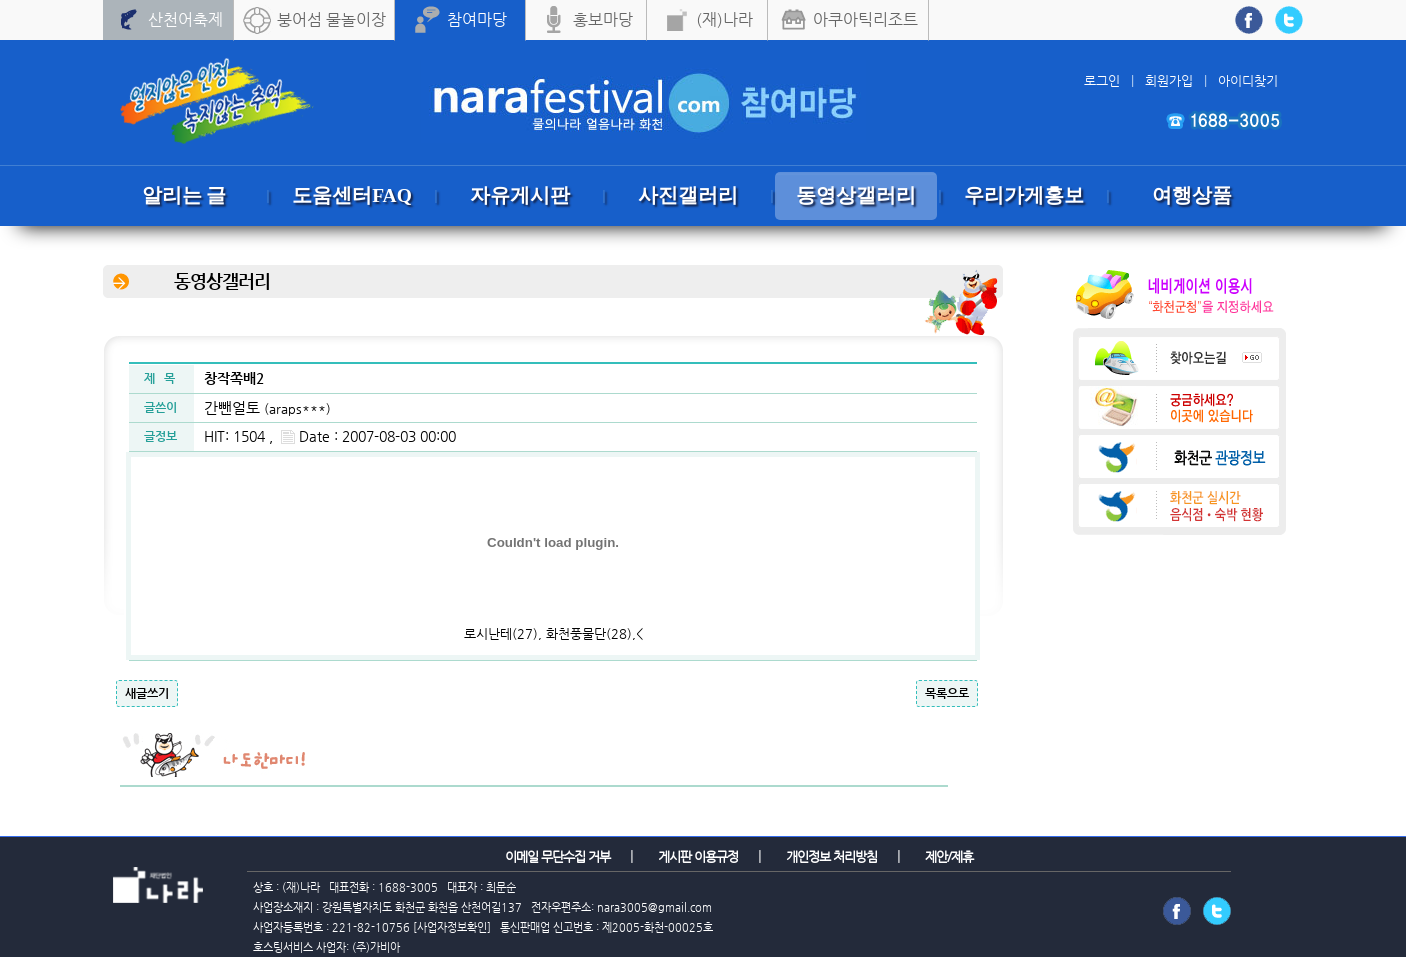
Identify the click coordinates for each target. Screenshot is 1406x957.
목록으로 (947, 693)
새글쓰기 (147, 693)
